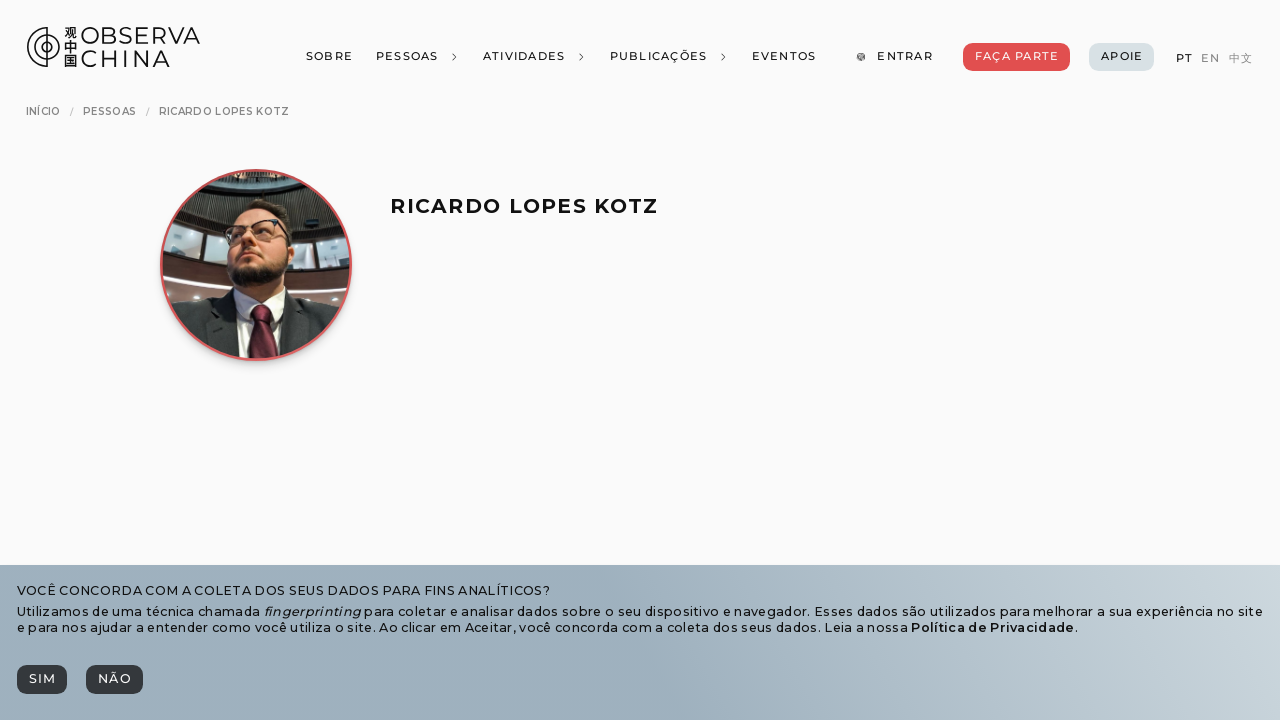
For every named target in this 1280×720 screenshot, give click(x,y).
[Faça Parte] (1016, 57)
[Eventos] (783, 57)
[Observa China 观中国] (113, 61)
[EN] (1210, 58)
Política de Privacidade (992, 627)
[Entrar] (894, 57)
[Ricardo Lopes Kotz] (224, 111)
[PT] (1183, 58)
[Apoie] (1121, 57)
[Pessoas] (417, 57)
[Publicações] (668, 57)
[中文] (1241, 58)
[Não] (114, 679)
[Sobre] (328, 57)
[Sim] (42, 679)
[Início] (43, 111)
